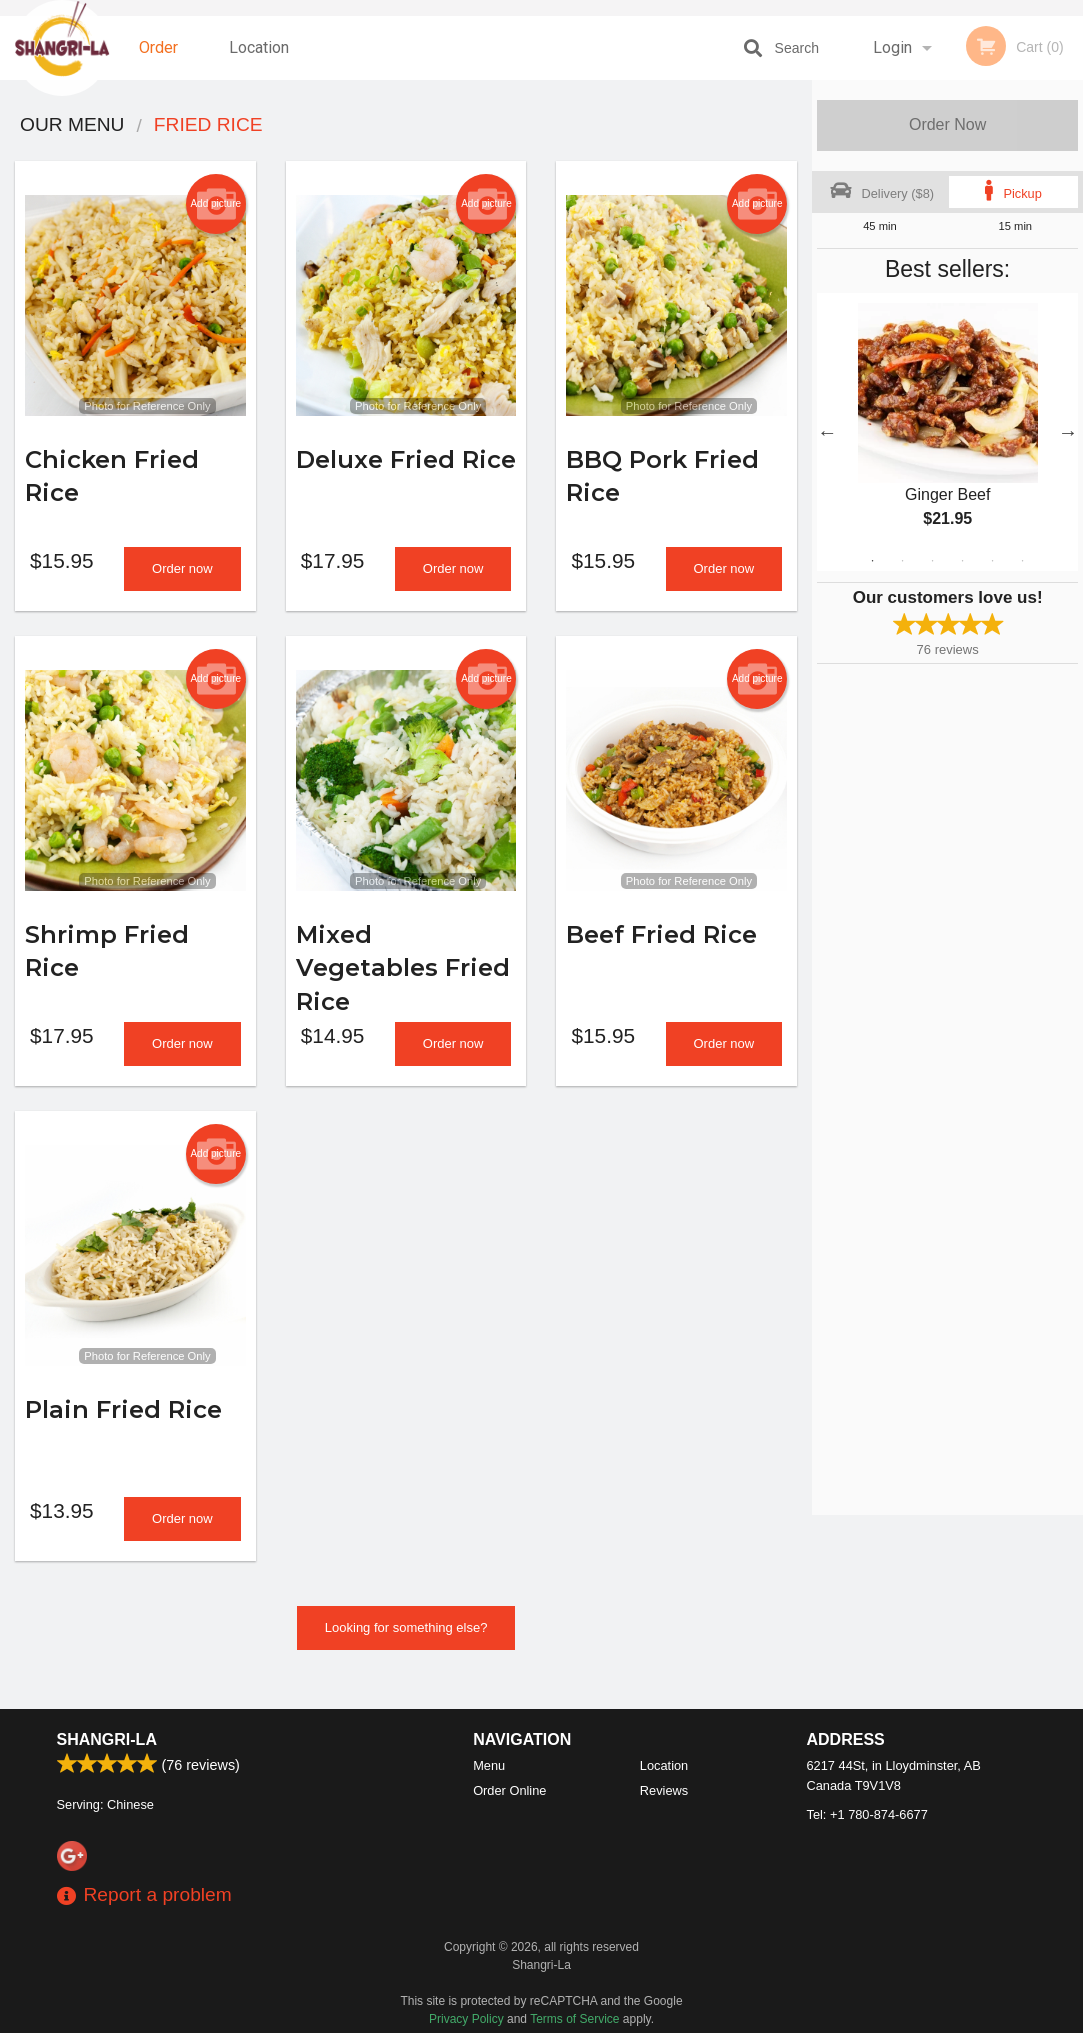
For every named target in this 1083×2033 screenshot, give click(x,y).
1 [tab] (873, 561)
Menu (489, 1765)
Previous (827, 432)
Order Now (947, 124)
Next (1068, 432)
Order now (182, 576)
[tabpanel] (947, 432)
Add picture (215, 204)
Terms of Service (574, 2019)
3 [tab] (933, 561)
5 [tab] (993, 561)
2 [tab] (903, 561)
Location (259, 47)
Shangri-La (107, 1739)
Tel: (867, 1814)
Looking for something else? (406, 1651)
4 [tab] (963, 561)
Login (892, 47)
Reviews (664, 1790)
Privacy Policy (466, 2019)
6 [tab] (1023, 561)
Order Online (161, 59)
